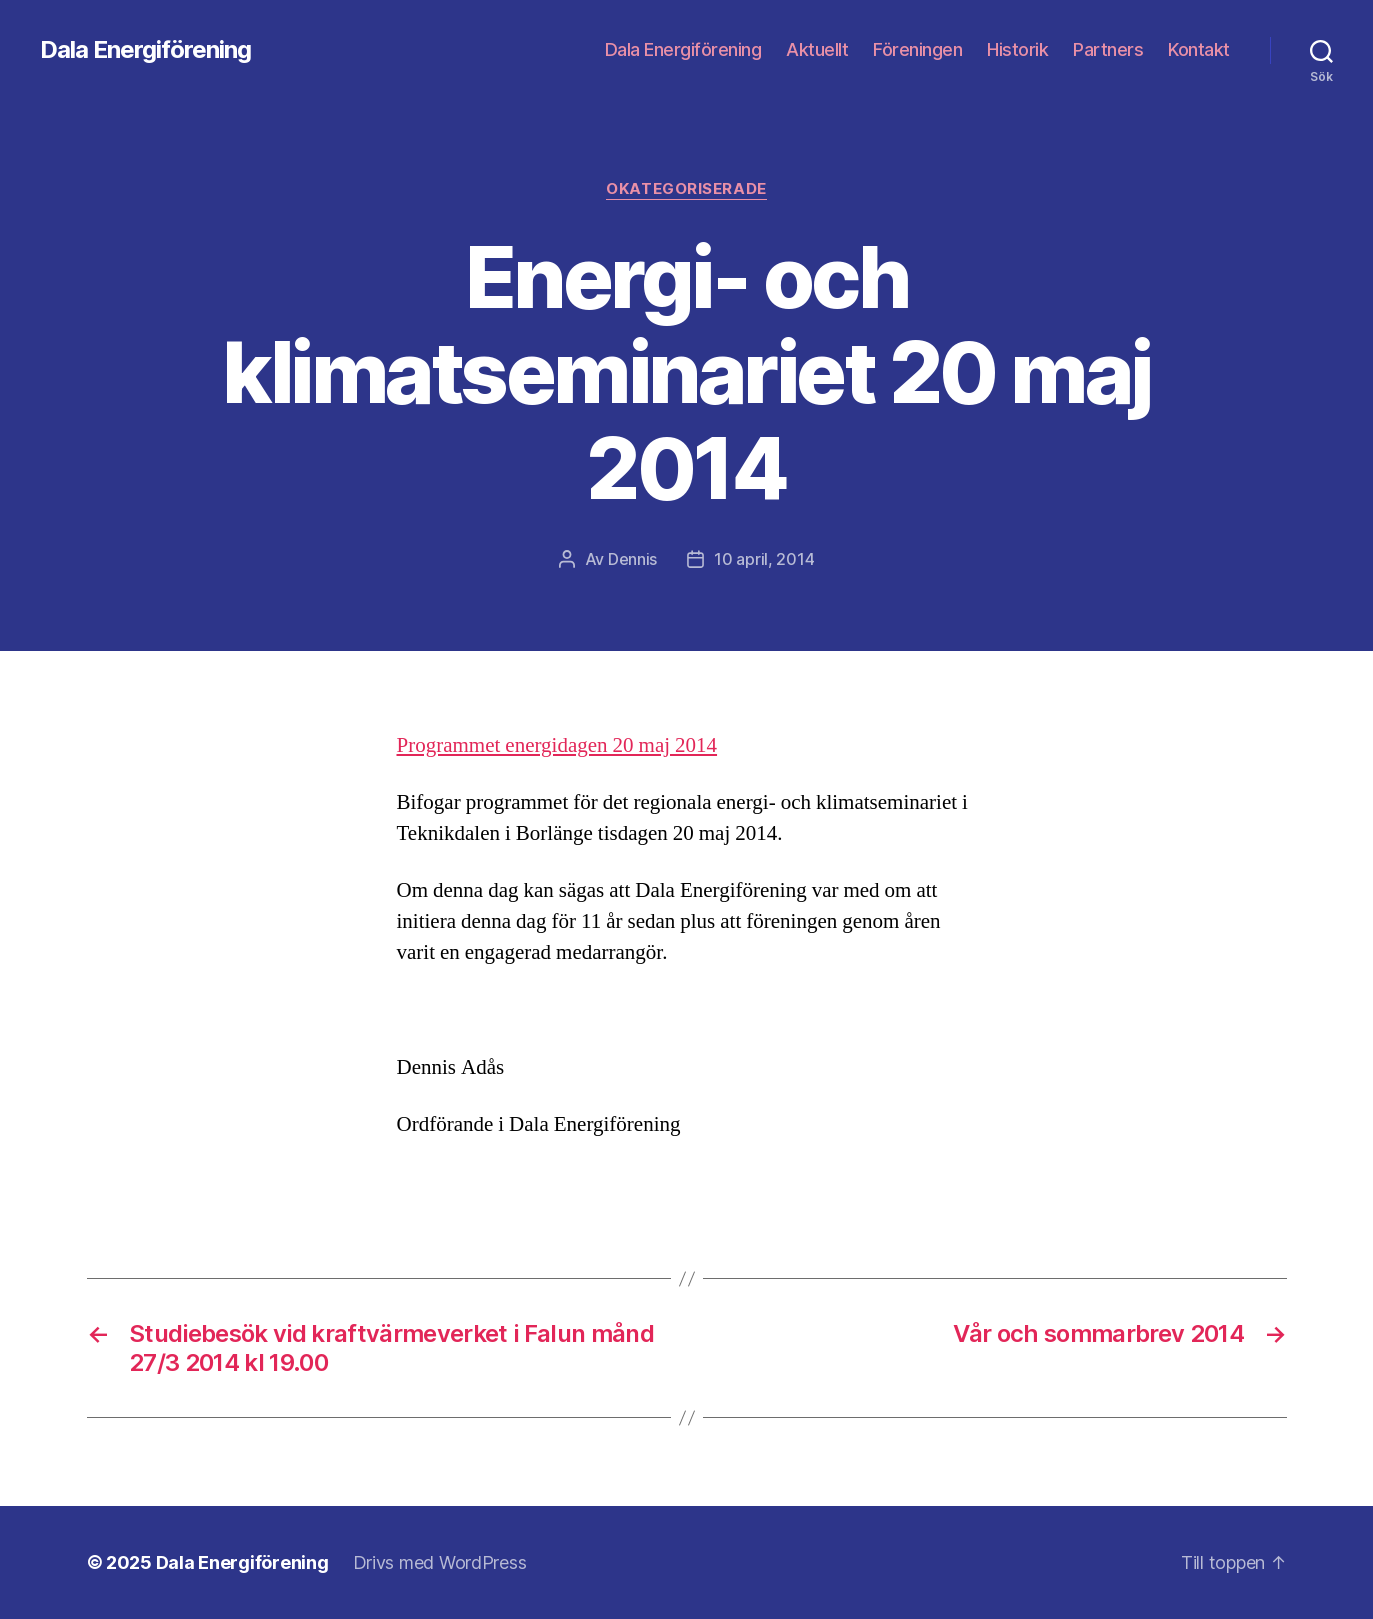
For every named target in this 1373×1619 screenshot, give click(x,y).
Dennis (632, 559)
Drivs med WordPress (440, 1562)
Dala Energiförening (145, 50)
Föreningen (917, 49)
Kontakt (1199, 49)
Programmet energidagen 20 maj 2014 (557, 745)
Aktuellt (817, 49)
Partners (1108, 49)
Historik (1017, 49)
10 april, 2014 (764, 559)
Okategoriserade (686, 189)
